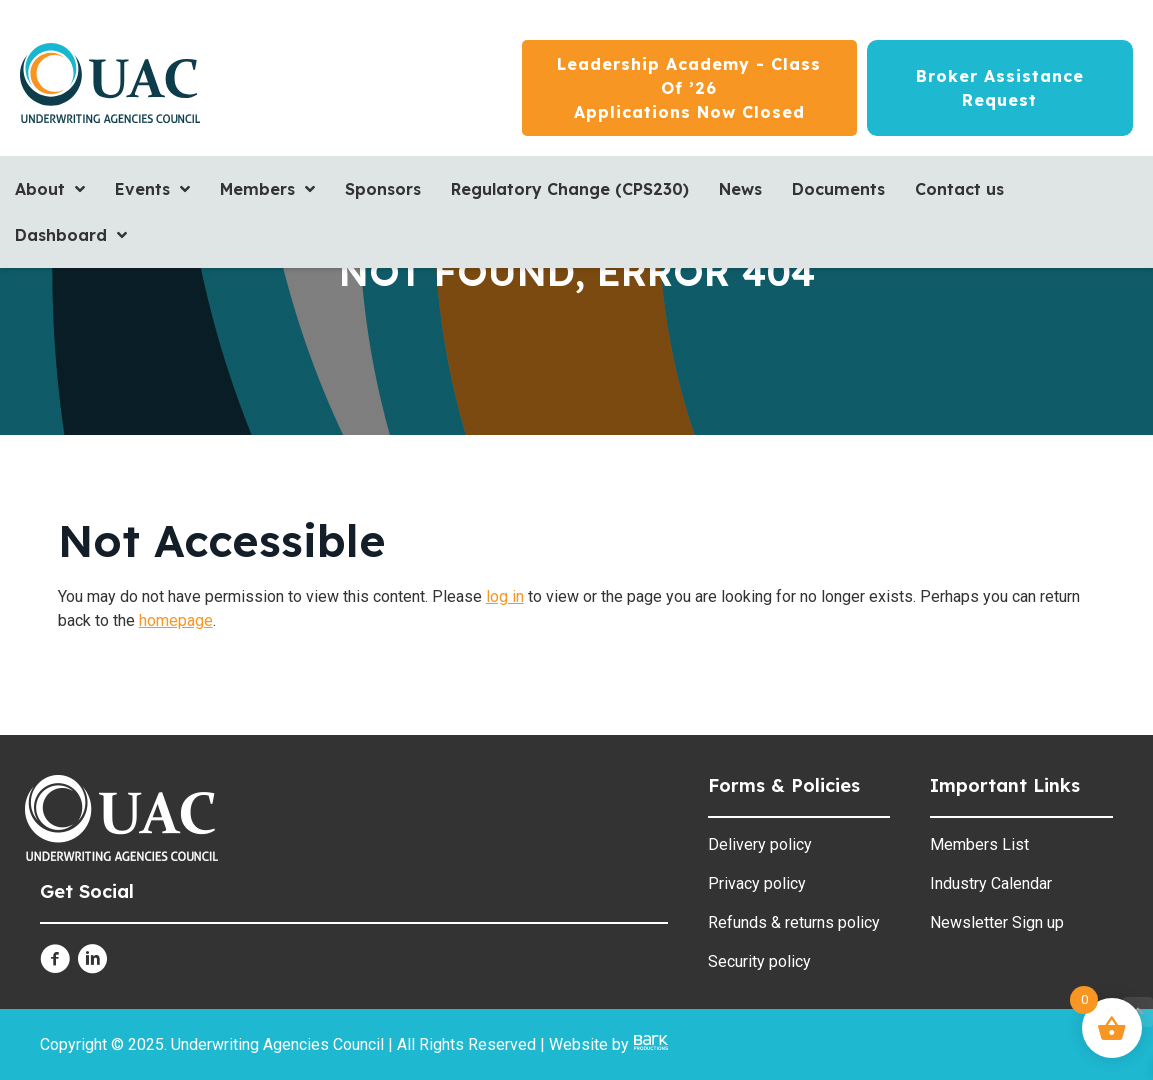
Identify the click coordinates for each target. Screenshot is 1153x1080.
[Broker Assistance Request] (1000, 88)
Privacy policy (757, 883)
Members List (979, 844)
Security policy (759, 961)
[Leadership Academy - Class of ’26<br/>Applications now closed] (689, 88)
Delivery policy (760, 844)
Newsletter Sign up (997, 922)
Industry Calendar (991, 883)
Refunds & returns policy (794, 922)
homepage (176, 620)
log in (505, 596)
